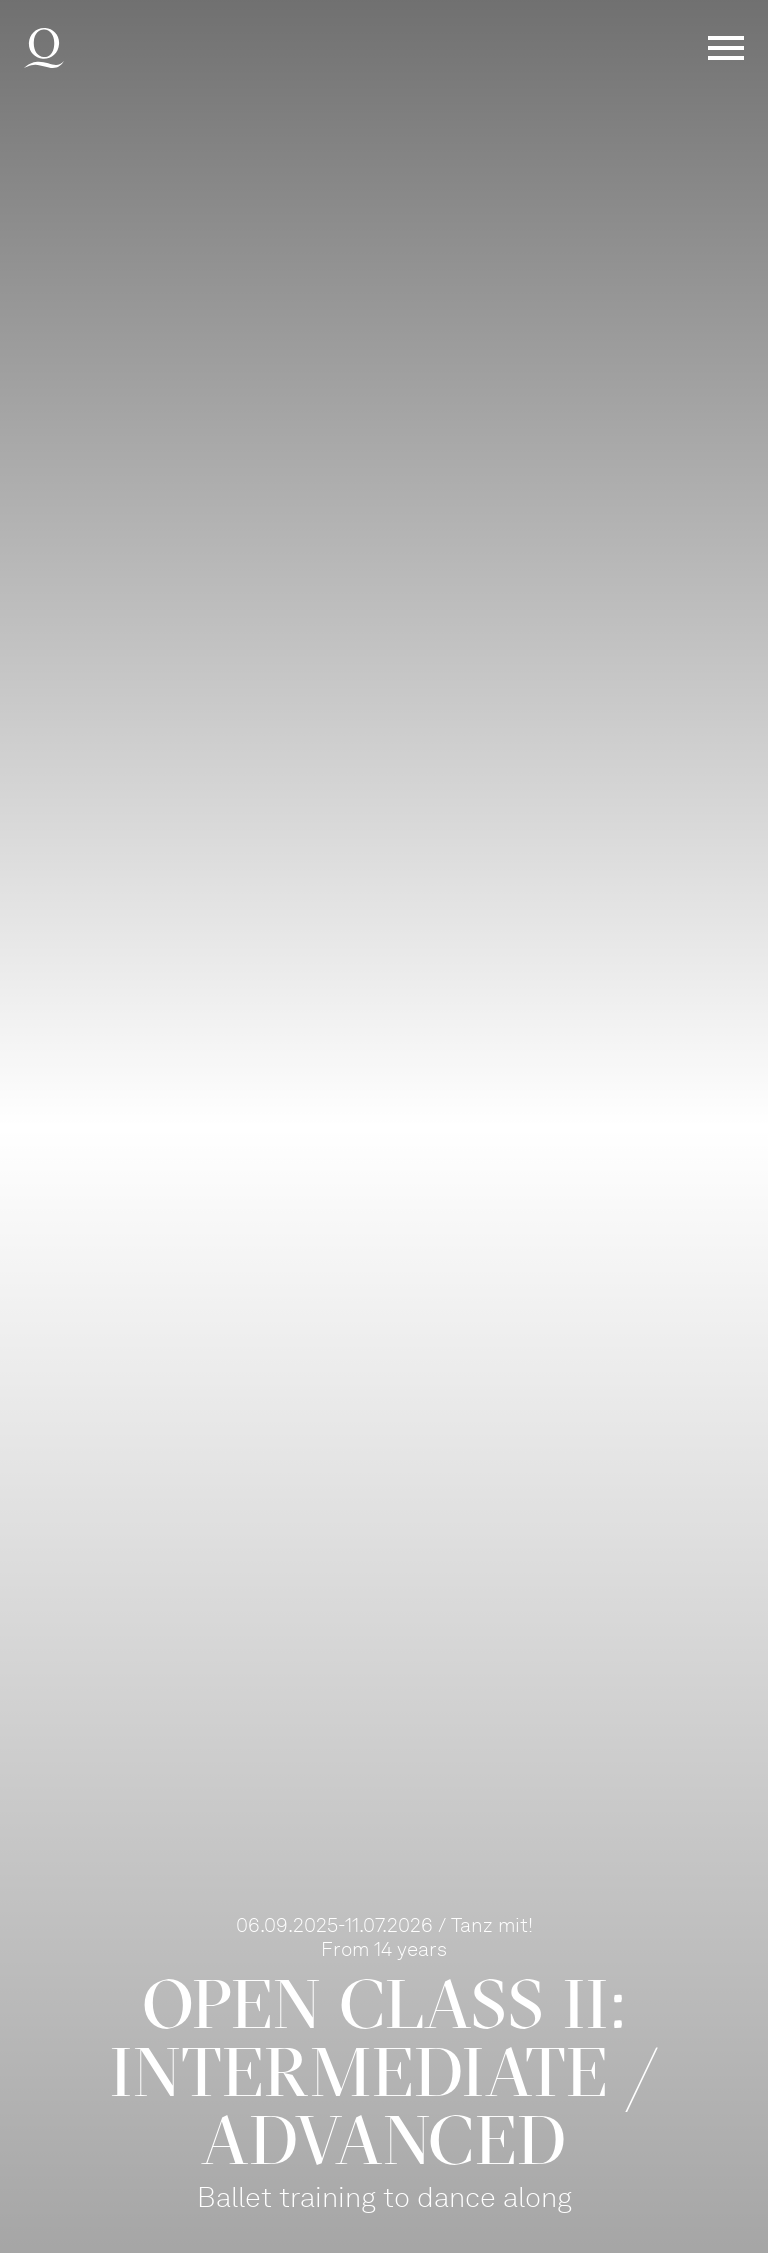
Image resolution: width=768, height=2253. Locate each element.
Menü (726, 48)
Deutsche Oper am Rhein (44, 48)
